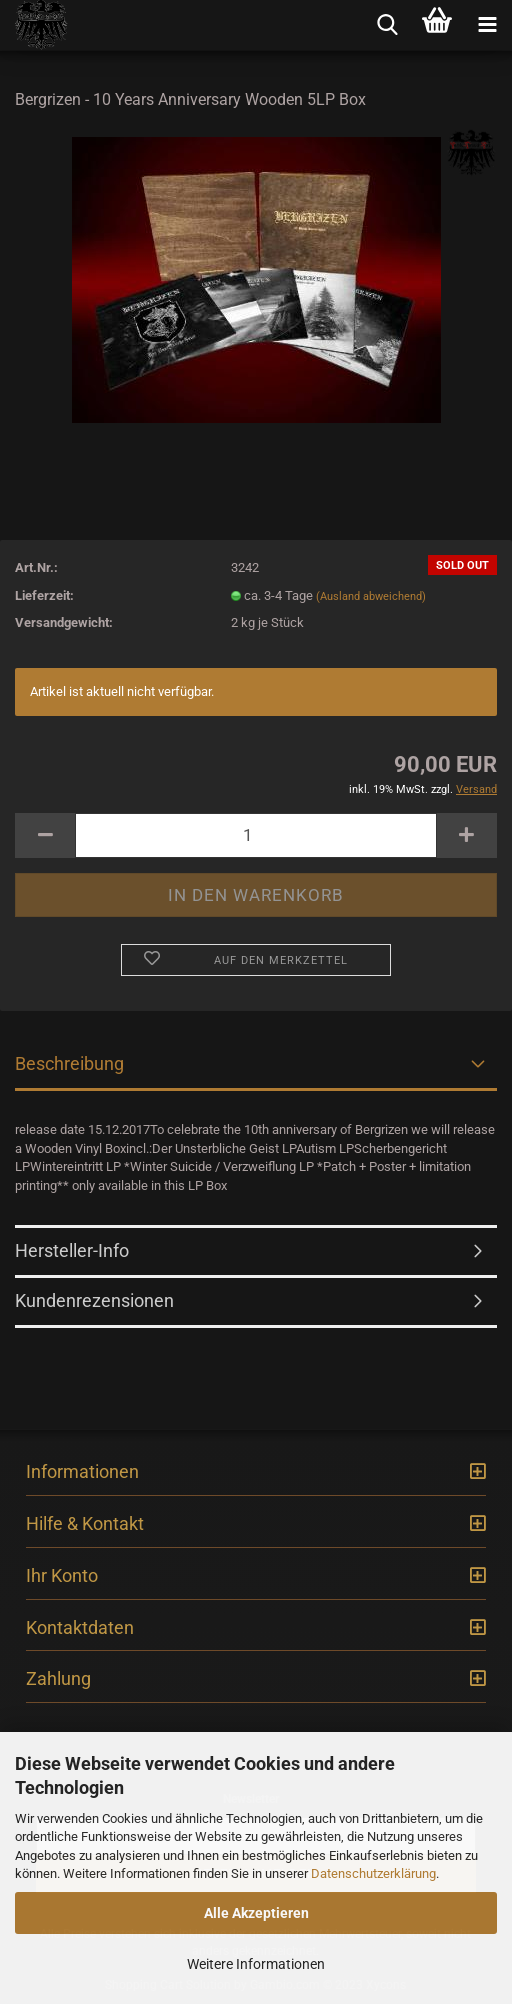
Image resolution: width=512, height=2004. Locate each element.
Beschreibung (69, 1063)
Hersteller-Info (72, 1250)
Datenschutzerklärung (373, 1873)
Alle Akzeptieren (256, 1913)
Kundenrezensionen (94, 1300)
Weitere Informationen (256, 1964)
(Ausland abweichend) (371, 596)
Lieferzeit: (44, 595)
